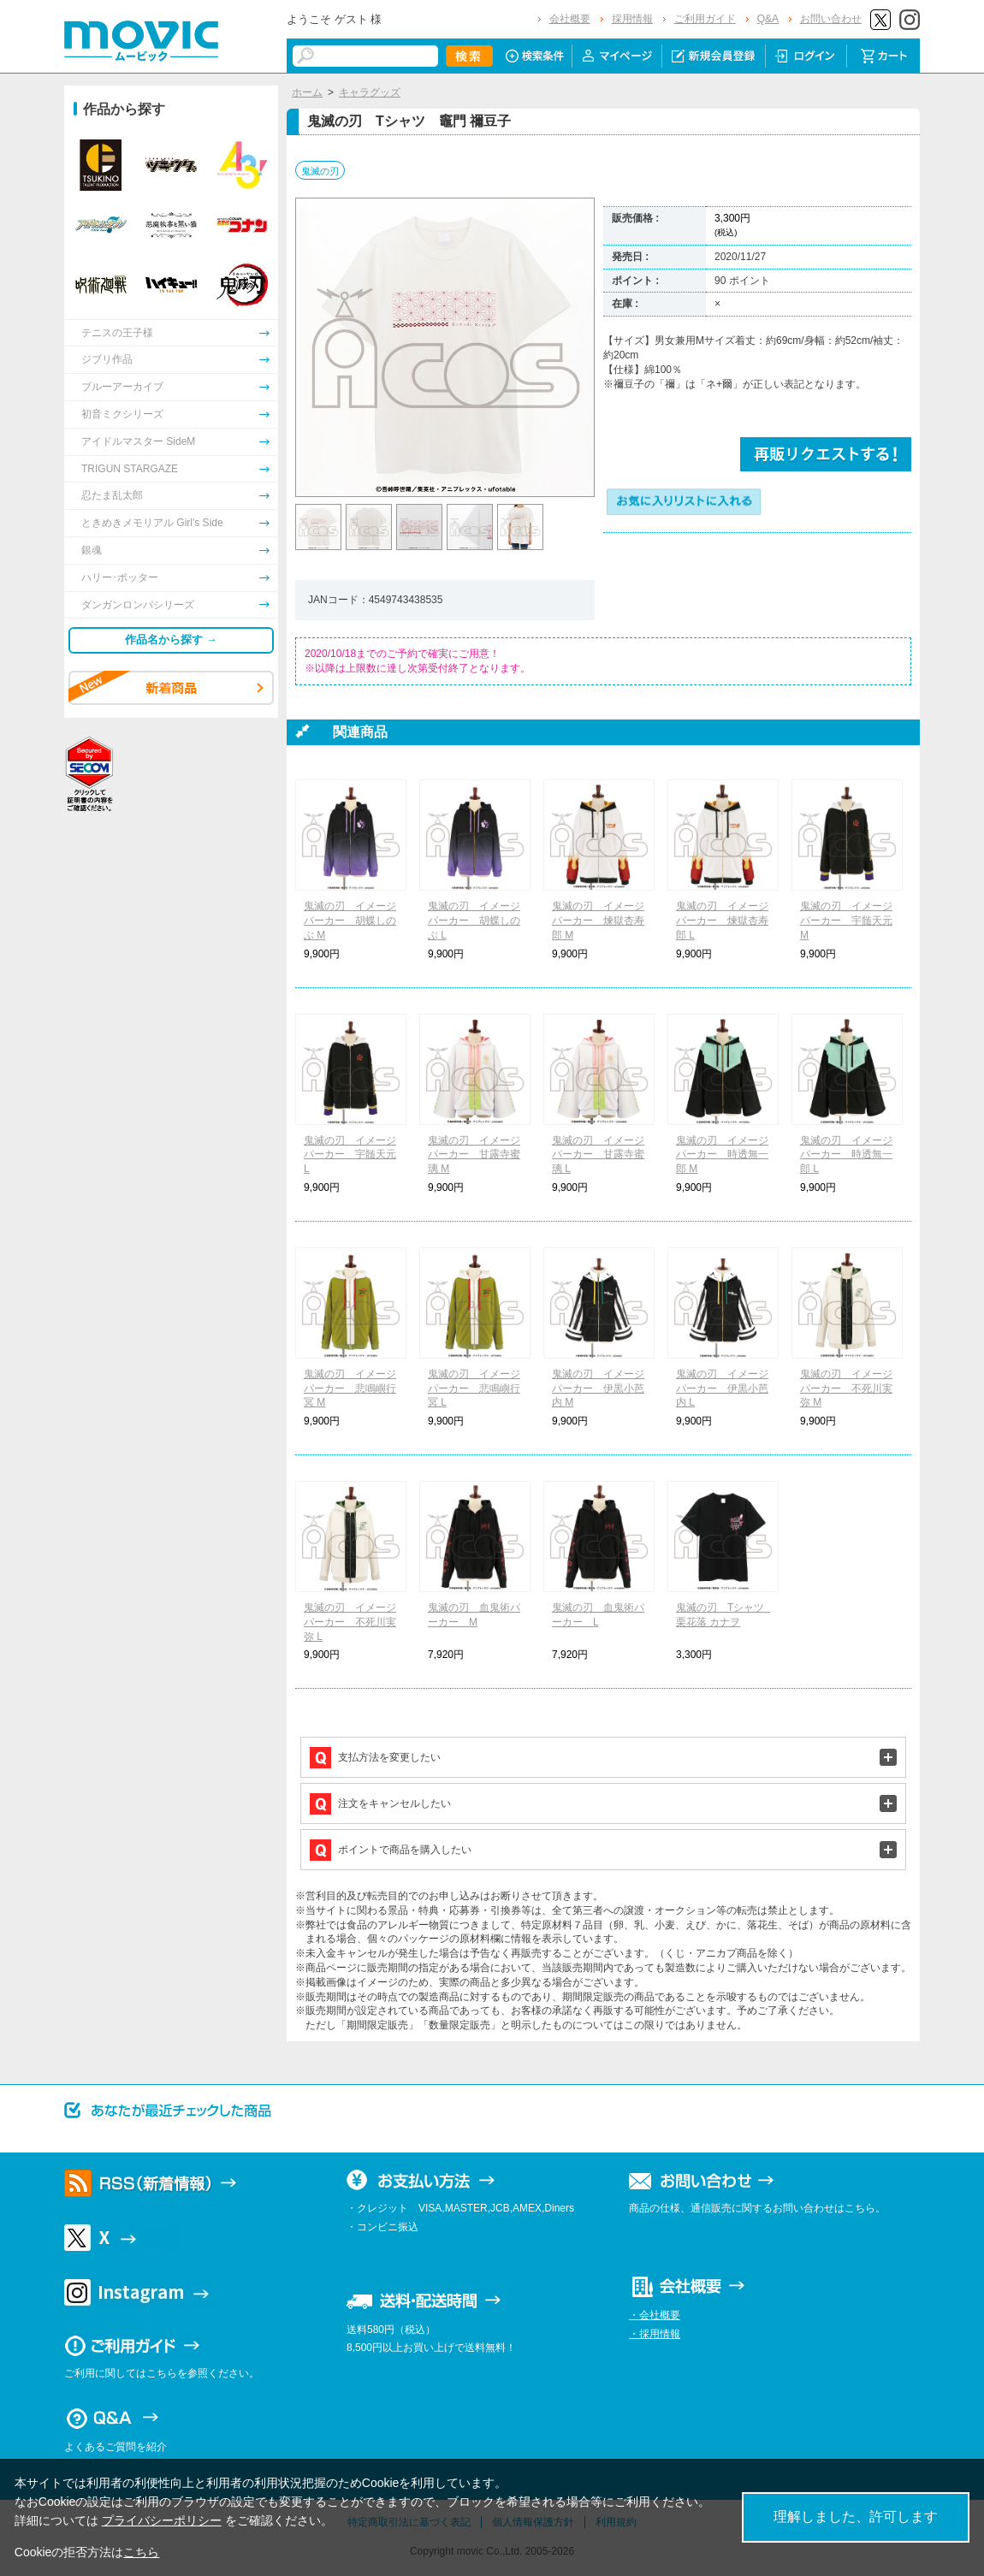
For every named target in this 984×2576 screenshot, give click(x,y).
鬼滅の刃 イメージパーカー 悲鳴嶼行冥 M (350, 1388)
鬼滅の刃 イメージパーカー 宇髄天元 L (350, 1154)
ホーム (307, 92)
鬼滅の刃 (320, 171)
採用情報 (632, 19)
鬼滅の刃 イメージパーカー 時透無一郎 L (846, 1154)
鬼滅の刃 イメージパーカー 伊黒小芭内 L (722, 1388)
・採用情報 (654, 2334)
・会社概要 (654, 2315)
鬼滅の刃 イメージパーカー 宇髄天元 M (846, 920)
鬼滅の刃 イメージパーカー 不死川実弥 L (350, 1622)
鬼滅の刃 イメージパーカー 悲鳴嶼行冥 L (474, 1388)
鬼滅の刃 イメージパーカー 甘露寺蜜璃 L (598, 1154)
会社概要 (569, 19)
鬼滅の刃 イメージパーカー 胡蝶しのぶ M (350, 920)
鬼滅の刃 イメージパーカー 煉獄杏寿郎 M (598, 920)
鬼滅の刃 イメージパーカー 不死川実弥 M (846, 1388)
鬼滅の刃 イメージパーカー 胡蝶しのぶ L (474, 920)
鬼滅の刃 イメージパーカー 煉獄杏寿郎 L (722, 920)
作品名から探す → (171, 639)
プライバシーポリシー (162, 2520)
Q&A (768, 19)
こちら (141, 2552)
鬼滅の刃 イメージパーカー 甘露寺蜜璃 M (474, 1154)
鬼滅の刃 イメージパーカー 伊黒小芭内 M (598, 1388)
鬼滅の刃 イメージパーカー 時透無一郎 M (722, 1154)
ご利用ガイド (705, 19)
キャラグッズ (369, 92)
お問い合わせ (831, 19)
